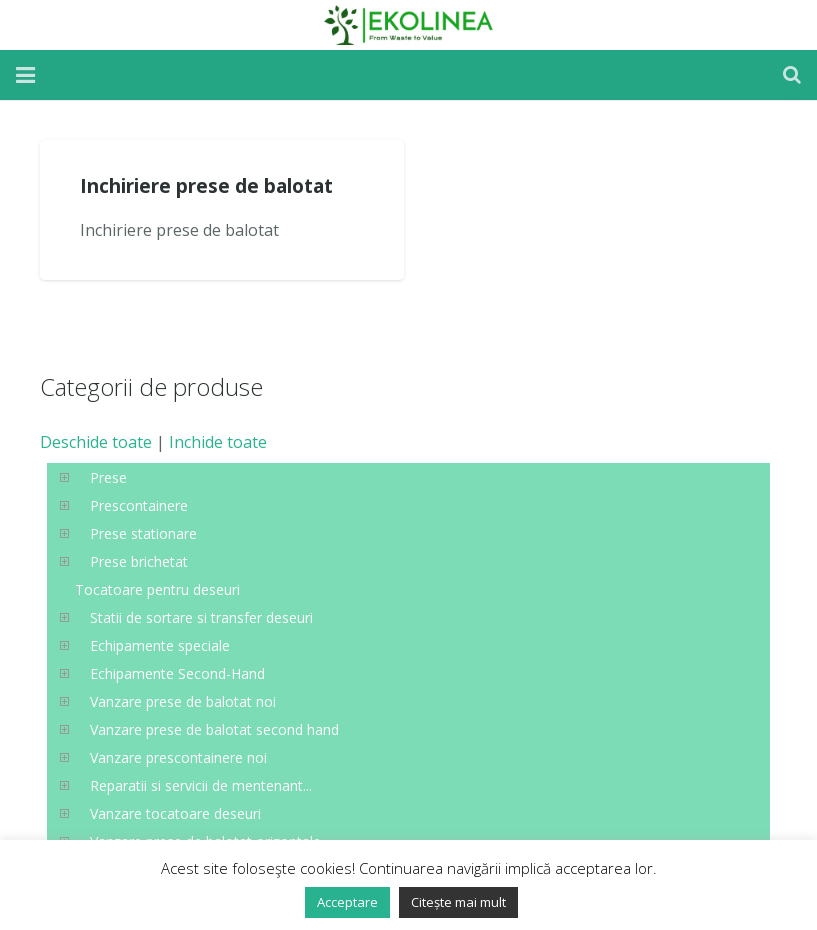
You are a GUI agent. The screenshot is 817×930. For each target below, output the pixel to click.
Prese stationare (143, 533)
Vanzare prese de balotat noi (183, 701)
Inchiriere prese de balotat (206, 185)
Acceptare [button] (347, 902)
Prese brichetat (139, 561)
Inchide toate (218, 442)
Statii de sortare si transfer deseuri (201, 617)
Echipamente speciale (160, 645)
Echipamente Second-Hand (177, 673)
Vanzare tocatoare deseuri (175, 813)
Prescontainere (139, 505)
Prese (108, 477)
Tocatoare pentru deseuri (157, 589)
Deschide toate (96, 442)
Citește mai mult (458, 902)
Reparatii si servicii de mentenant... (201, 785)
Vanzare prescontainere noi (178, 757)
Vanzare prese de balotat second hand (214, 729)
